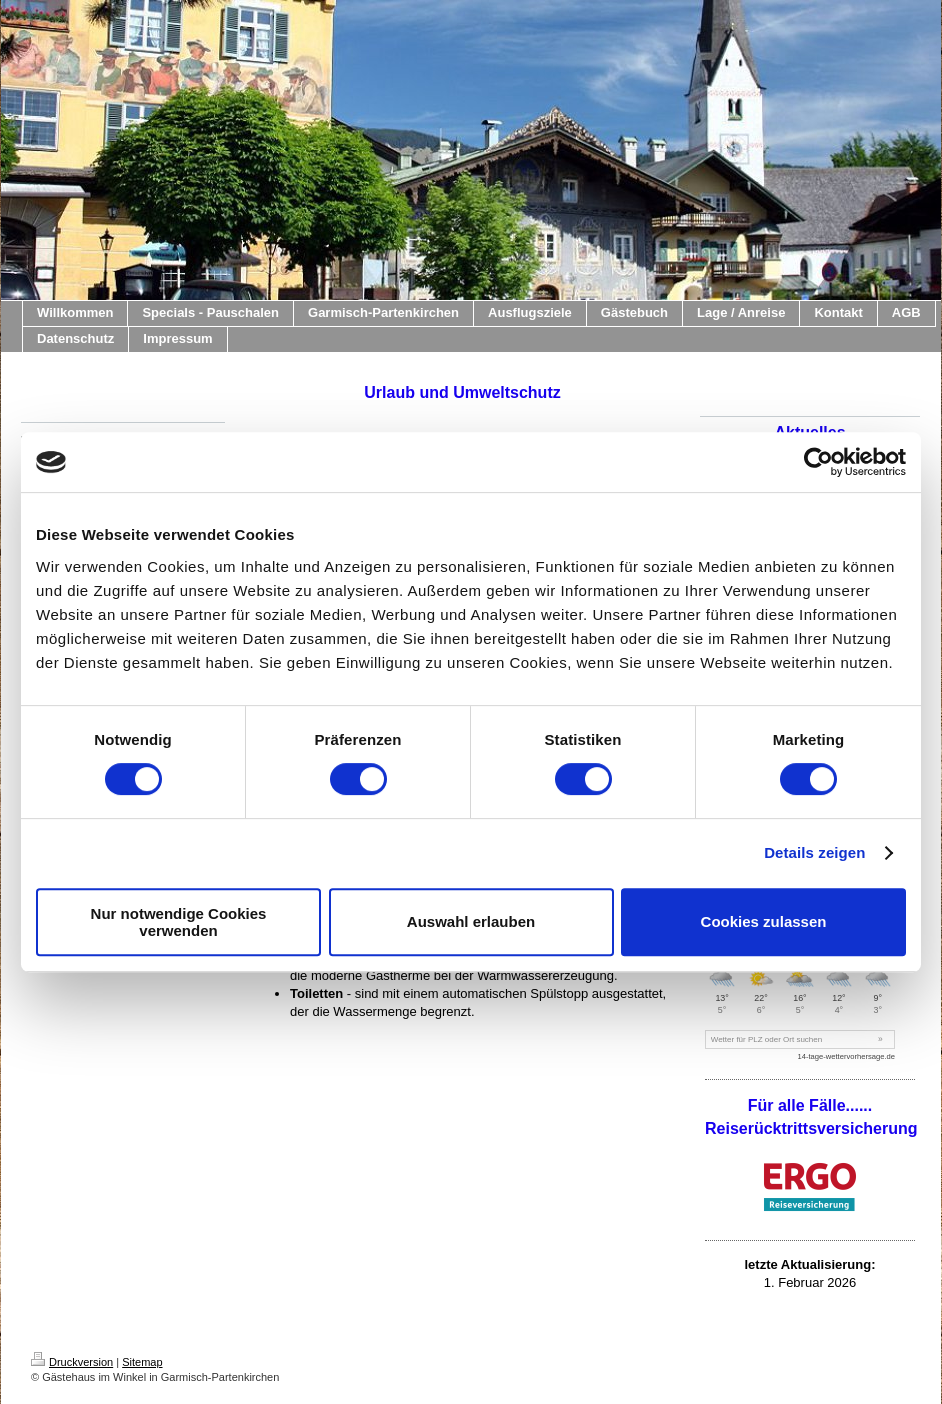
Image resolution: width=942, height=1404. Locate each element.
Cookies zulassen (764, 921)
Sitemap (142, 1362)
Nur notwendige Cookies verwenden (179, 922)
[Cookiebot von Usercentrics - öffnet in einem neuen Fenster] (818, 462)
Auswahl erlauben (471, 921)
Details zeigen (814, 852)
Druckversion (72, 1362)
